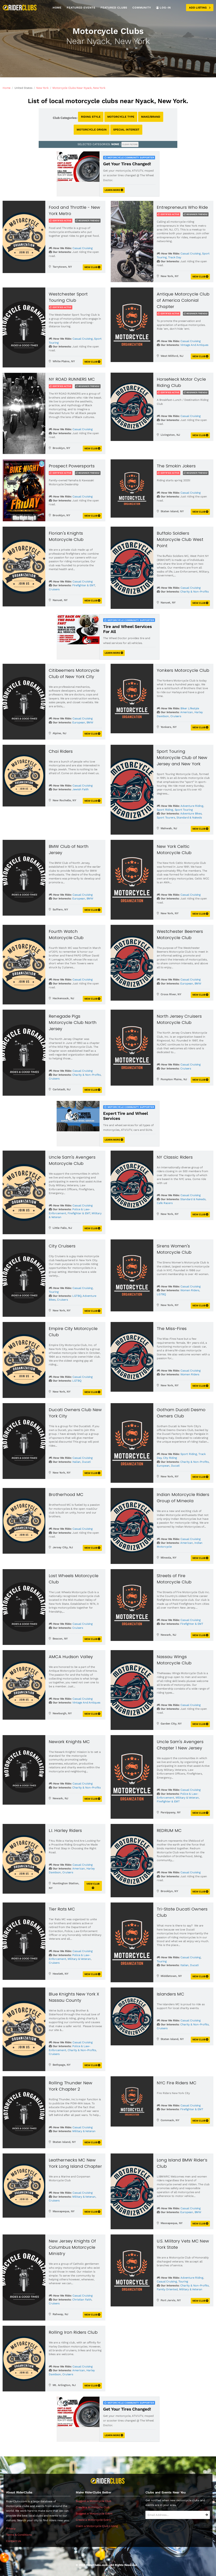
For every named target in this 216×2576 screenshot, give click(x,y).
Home (57, 7)
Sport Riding (165, 809)
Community (141, 7)
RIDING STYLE (91, 116)
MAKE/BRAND (150, 116)
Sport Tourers (166, 817)
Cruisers (54, 589)
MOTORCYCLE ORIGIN (92, 129)
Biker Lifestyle (189, 708)
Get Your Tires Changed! (127, 163)
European (78, 722)
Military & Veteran (187, 1797)
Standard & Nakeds (189, 817)
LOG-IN (163, 7)
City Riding (170, 1457)
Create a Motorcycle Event (93, 2519)
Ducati (86, 1461)
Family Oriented (167, 2289)
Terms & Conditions (19, 2534)
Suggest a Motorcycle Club (93, 2501)
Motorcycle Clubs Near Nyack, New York (78, 88)
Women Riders (189, 1290)
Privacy (10, 2528)
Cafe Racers (164, 1203)
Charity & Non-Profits (194, 591)
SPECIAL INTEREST (126, 129)
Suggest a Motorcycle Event (94, 2513)
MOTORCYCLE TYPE (120, 116)
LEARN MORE (114, 190)
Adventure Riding (191, 806)
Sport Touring (184, 809)
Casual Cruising (82, 248)
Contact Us (13, 2541)
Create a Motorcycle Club (93, 2507)
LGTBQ (76, 1295)
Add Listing (199, 7)
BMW (90, 722)
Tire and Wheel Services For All (127, 629)
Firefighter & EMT (83, 585)
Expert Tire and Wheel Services (125, 1116)
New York (42, 88)
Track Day (174, 257)
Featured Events (81, 7)
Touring (54, 1291)
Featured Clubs (114, 7)
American (186, 712)
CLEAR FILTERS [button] (130, 144)
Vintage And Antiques (194, 345)
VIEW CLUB (92, 267)
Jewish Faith (80, 789)
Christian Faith (81, 2299)
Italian (76, 1461)
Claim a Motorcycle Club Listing (97, 2526)
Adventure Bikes (191, 813)
